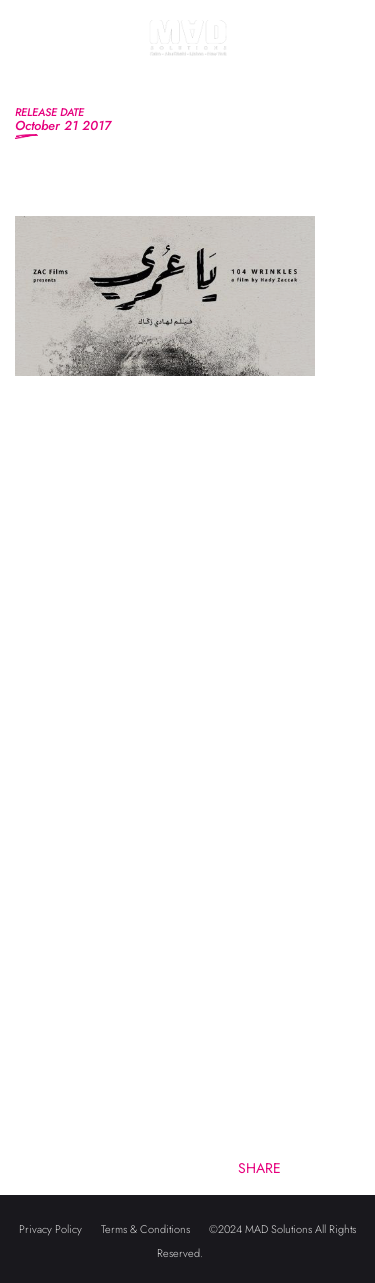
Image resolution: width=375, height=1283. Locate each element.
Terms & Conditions (145, 1229)
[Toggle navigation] (34, 59)
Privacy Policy (50, 1229)
